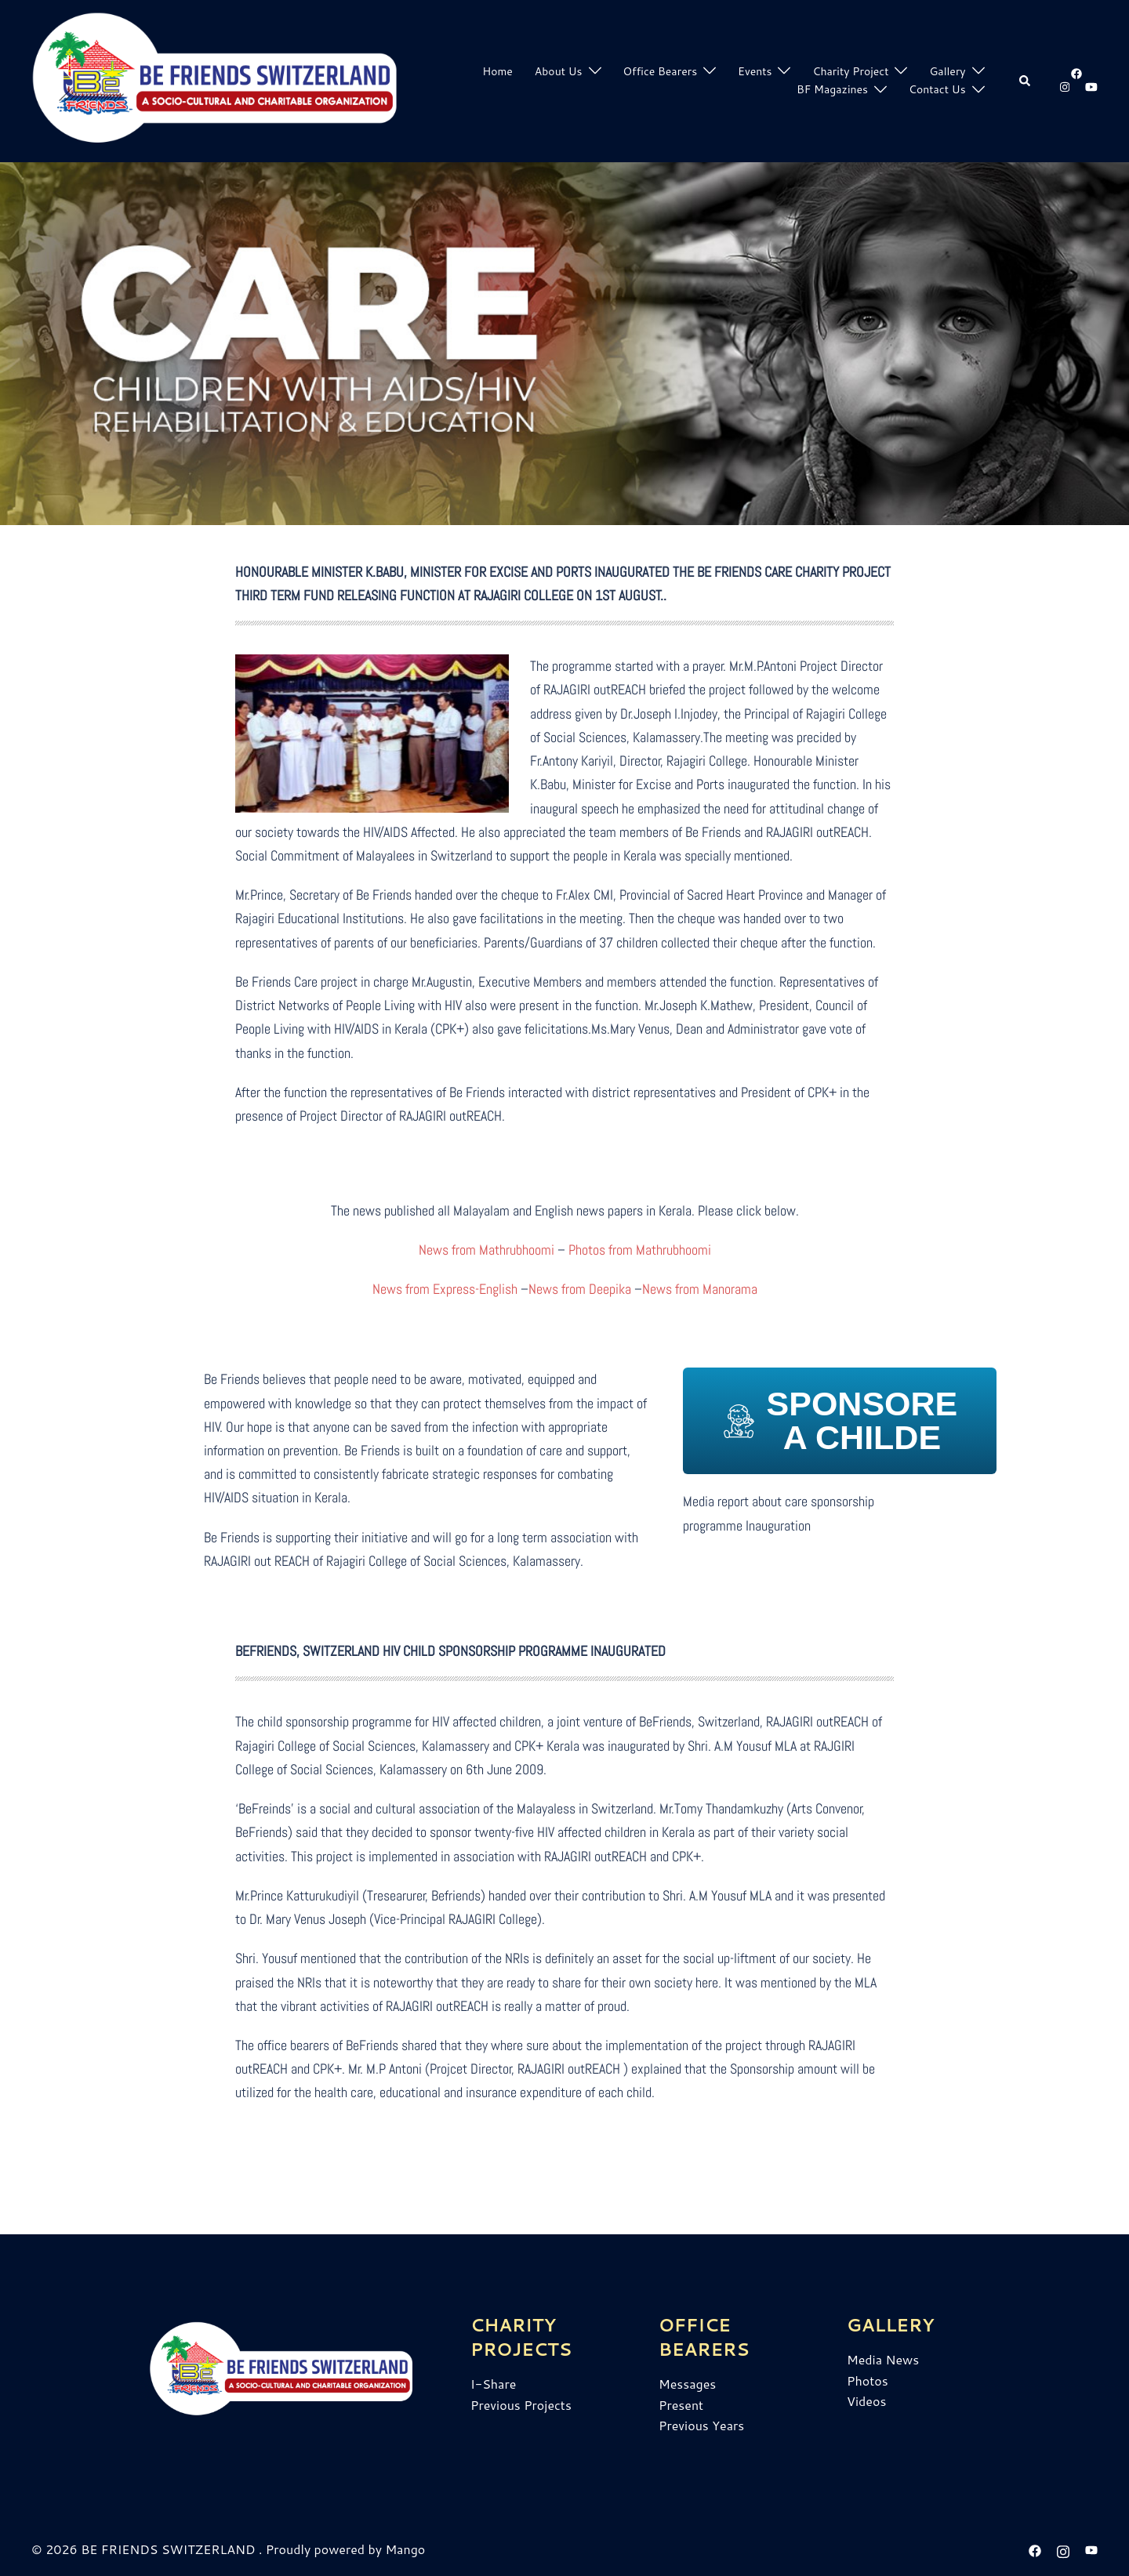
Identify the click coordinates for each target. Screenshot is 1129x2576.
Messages (687, 2384)
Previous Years (701, 2425)
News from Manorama (699, 1289)
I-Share (493, 2384)
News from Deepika (579, 1289)
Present (681, 2405)
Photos (867, 2380)
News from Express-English (444, 1289)
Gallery (947, 71)
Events (754, 71)
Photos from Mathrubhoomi (639, 1250)
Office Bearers (660, 71)
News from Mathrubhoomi (486, 1250)
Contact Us (937, 89)
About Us (559, 71)
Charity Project (850, 71)
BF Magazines (832, 89)
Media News (883, 2359)
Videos (866, 2401)
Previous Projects (521, 2405)
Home (497, 71)
